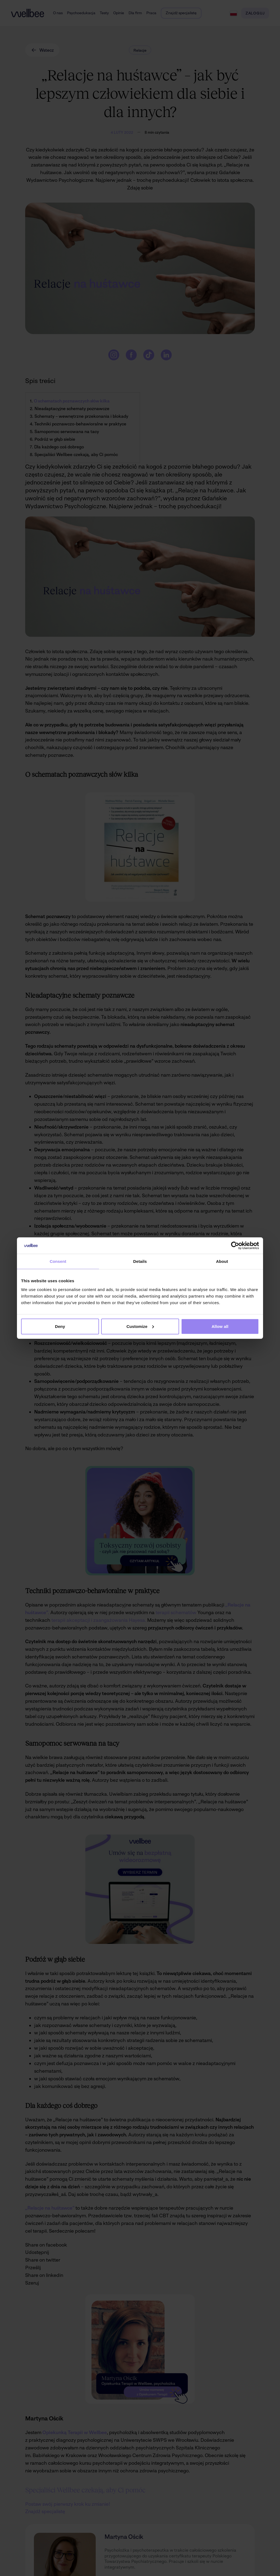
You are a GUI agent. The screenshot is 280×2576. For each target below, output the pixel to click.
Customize (140, 1326)
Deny (60, 1326)
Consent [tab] (58, 1261)
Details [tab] (140, 1261)
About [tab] (222, 1261)
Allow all (220, 1326)
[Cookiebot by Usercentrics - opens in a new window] (235, 1246)
